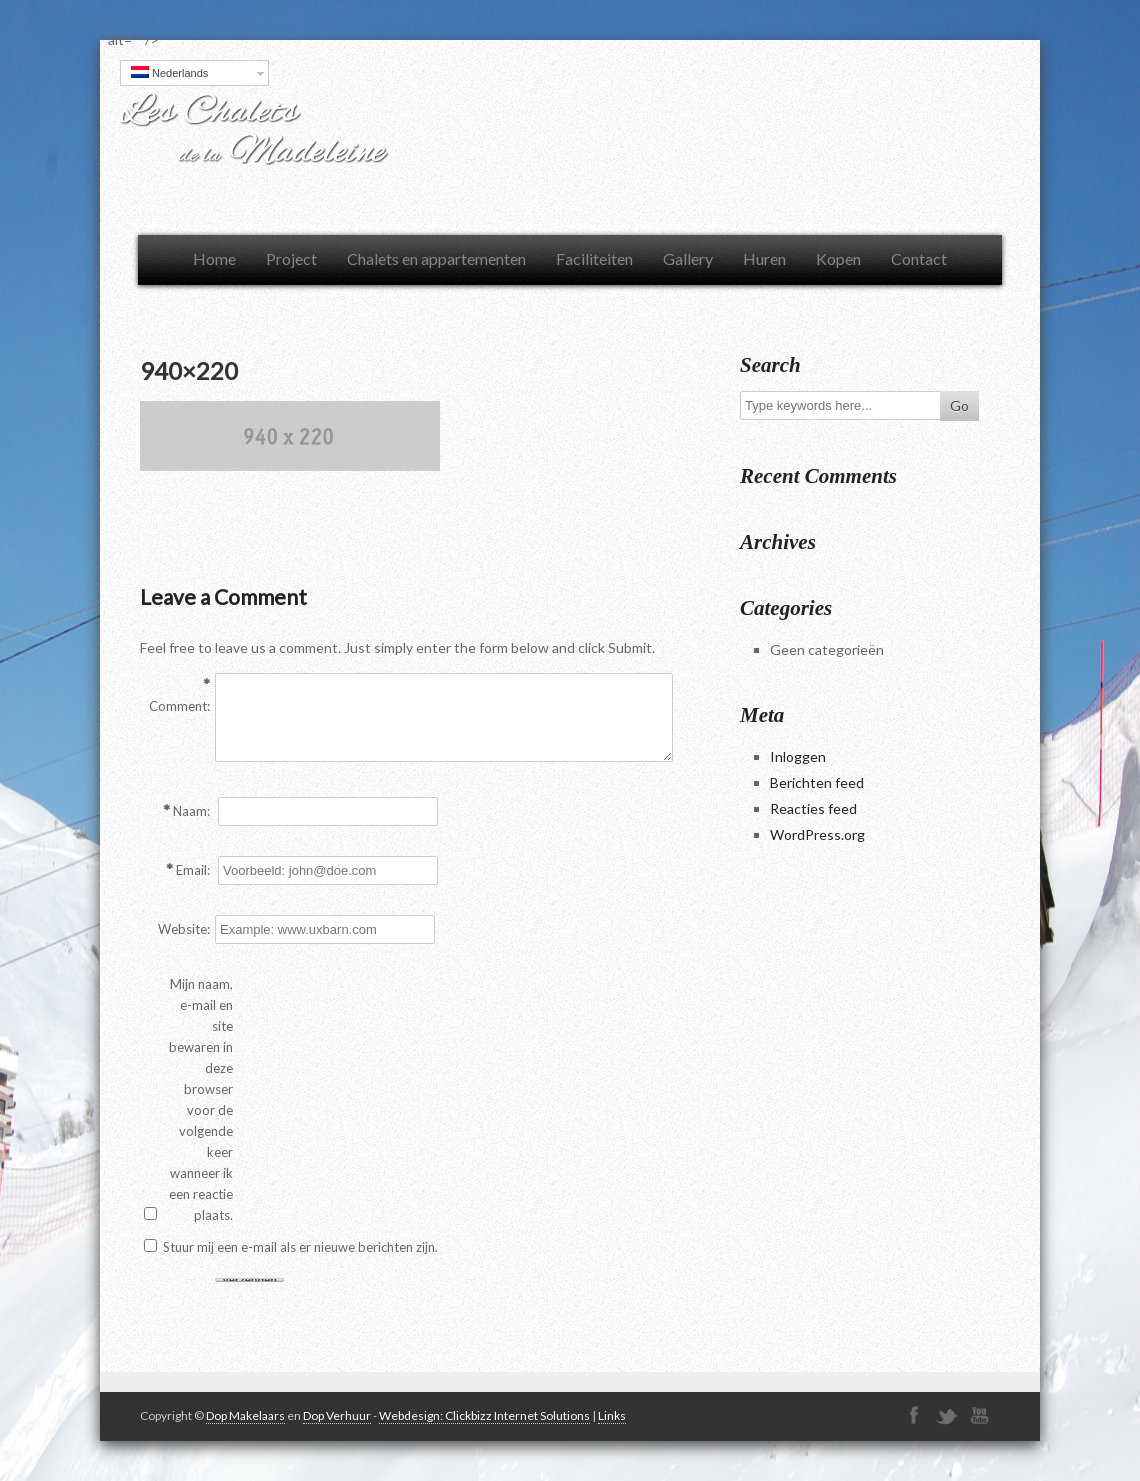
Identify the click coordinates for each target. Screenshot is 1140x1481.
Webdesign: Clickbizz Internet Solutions (484, 1415)
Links (612, 1415)
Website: (184, 929)
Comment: (179, 706)
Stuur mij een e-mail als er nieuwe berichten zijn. (300, 1247)
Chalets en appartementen (436, 258)
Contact (919, 258)
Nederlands (169, 72)
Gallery (688, 258)
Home (214, 258)
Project (291, 258)
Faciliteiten (594, 258)
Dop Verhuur (337, 1415)
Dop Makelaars (245, 1415)
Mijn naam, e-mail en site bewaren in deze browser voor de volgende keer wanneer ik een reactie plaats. (201, 1099)
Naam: (191, 811)
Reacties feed (813, 808)
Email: (193, 870)
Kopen (838, 258)
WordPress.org (817, 834)
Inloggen (798, 756)
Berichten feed (817, 782)
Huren (764, 258)
